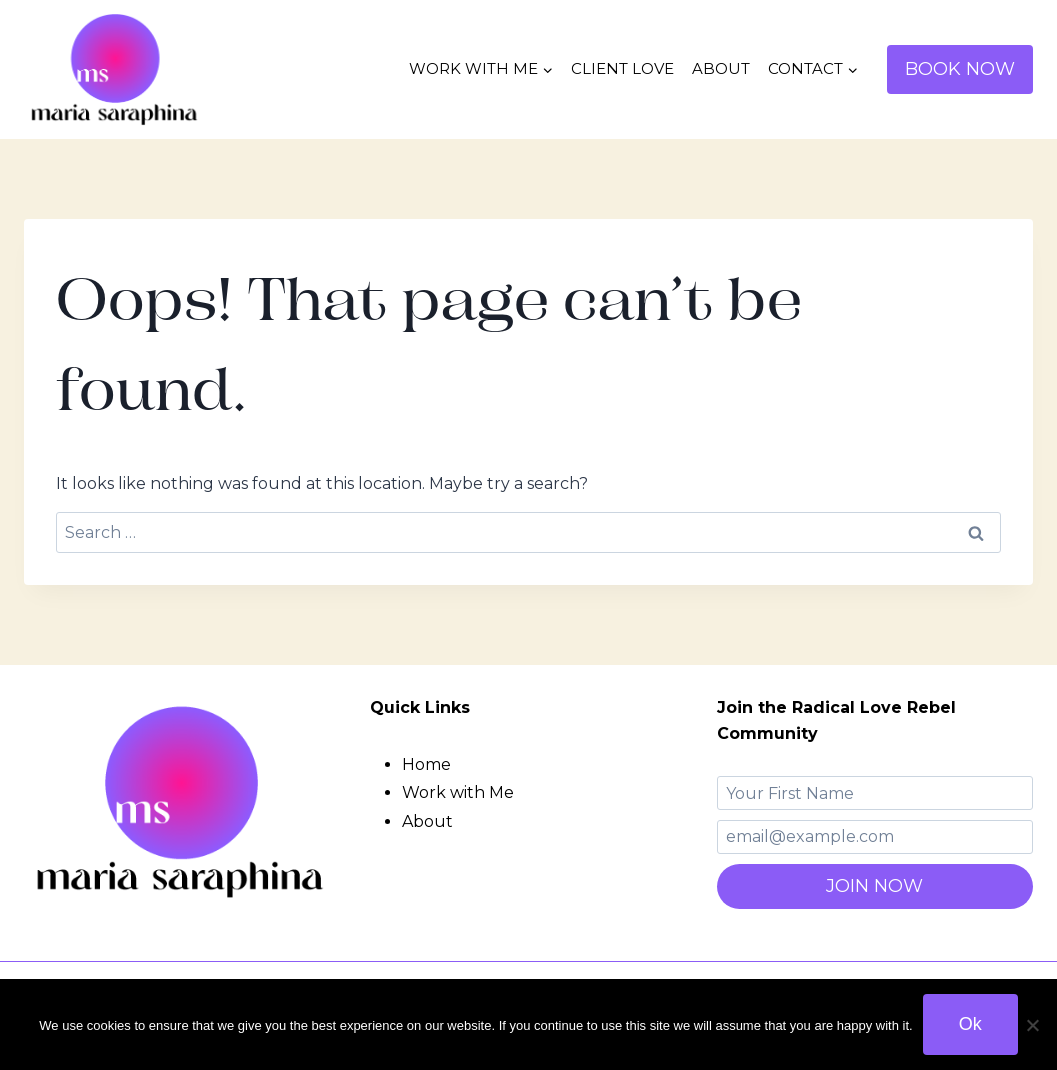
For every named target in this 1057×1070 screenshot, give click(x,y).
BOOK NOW (960, 69)
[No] (1032, 1025)
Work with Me (458, 792)
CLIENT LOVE (622, 68)
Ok (970, 1024)
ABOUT (721, 68)
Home (426, 764)
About (427, 821)
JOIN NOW (874, 886)
